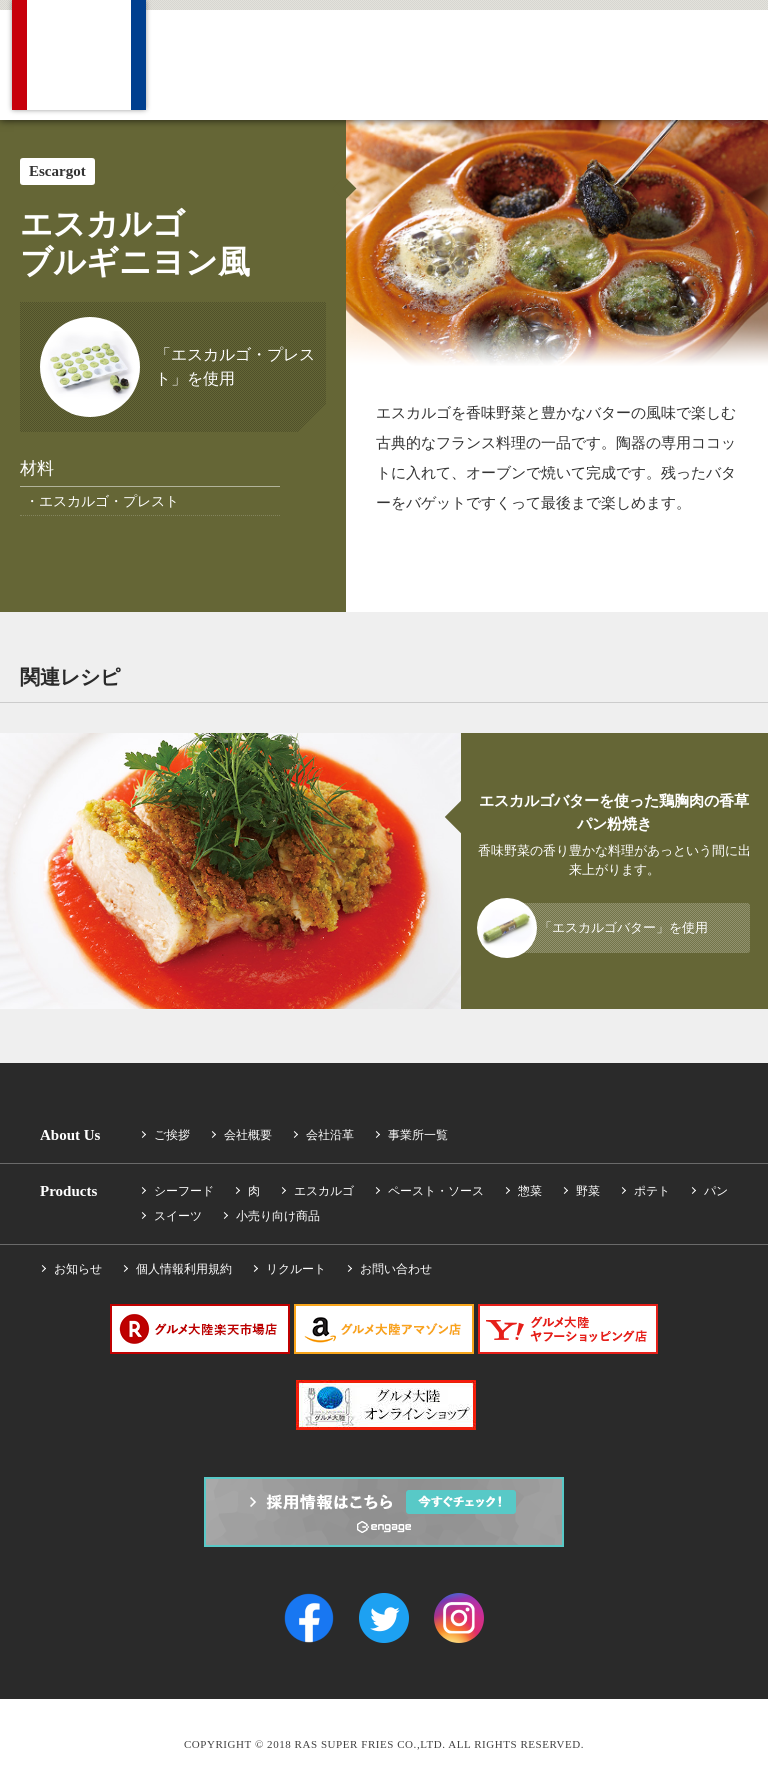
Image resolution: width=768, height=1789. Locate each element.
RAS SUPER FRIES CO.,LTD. (79, 55)
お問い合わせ (396, 1269)
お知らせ (78, 1269)
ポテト (652, 1191)
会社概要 (248, 1135)
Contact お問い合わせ (680, 61)
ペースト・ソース (436, 1191)
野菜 (588, 1191)
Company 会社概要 (201, 61)
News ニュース (498, 61)
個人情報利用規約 (184, 1269)
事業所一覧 (418, 1135)
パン (716, 1191)
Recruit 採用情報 (585, 61)
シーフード (184, 1191)
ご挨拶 (172, 1135)
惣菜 (530, 1191)
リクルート (296, 1269)
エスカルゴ (324, 1191)
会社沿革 (330, 1135)
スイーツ (178, 1216)
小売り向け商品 (278, 1216)
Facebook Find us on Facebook (748, 61)
